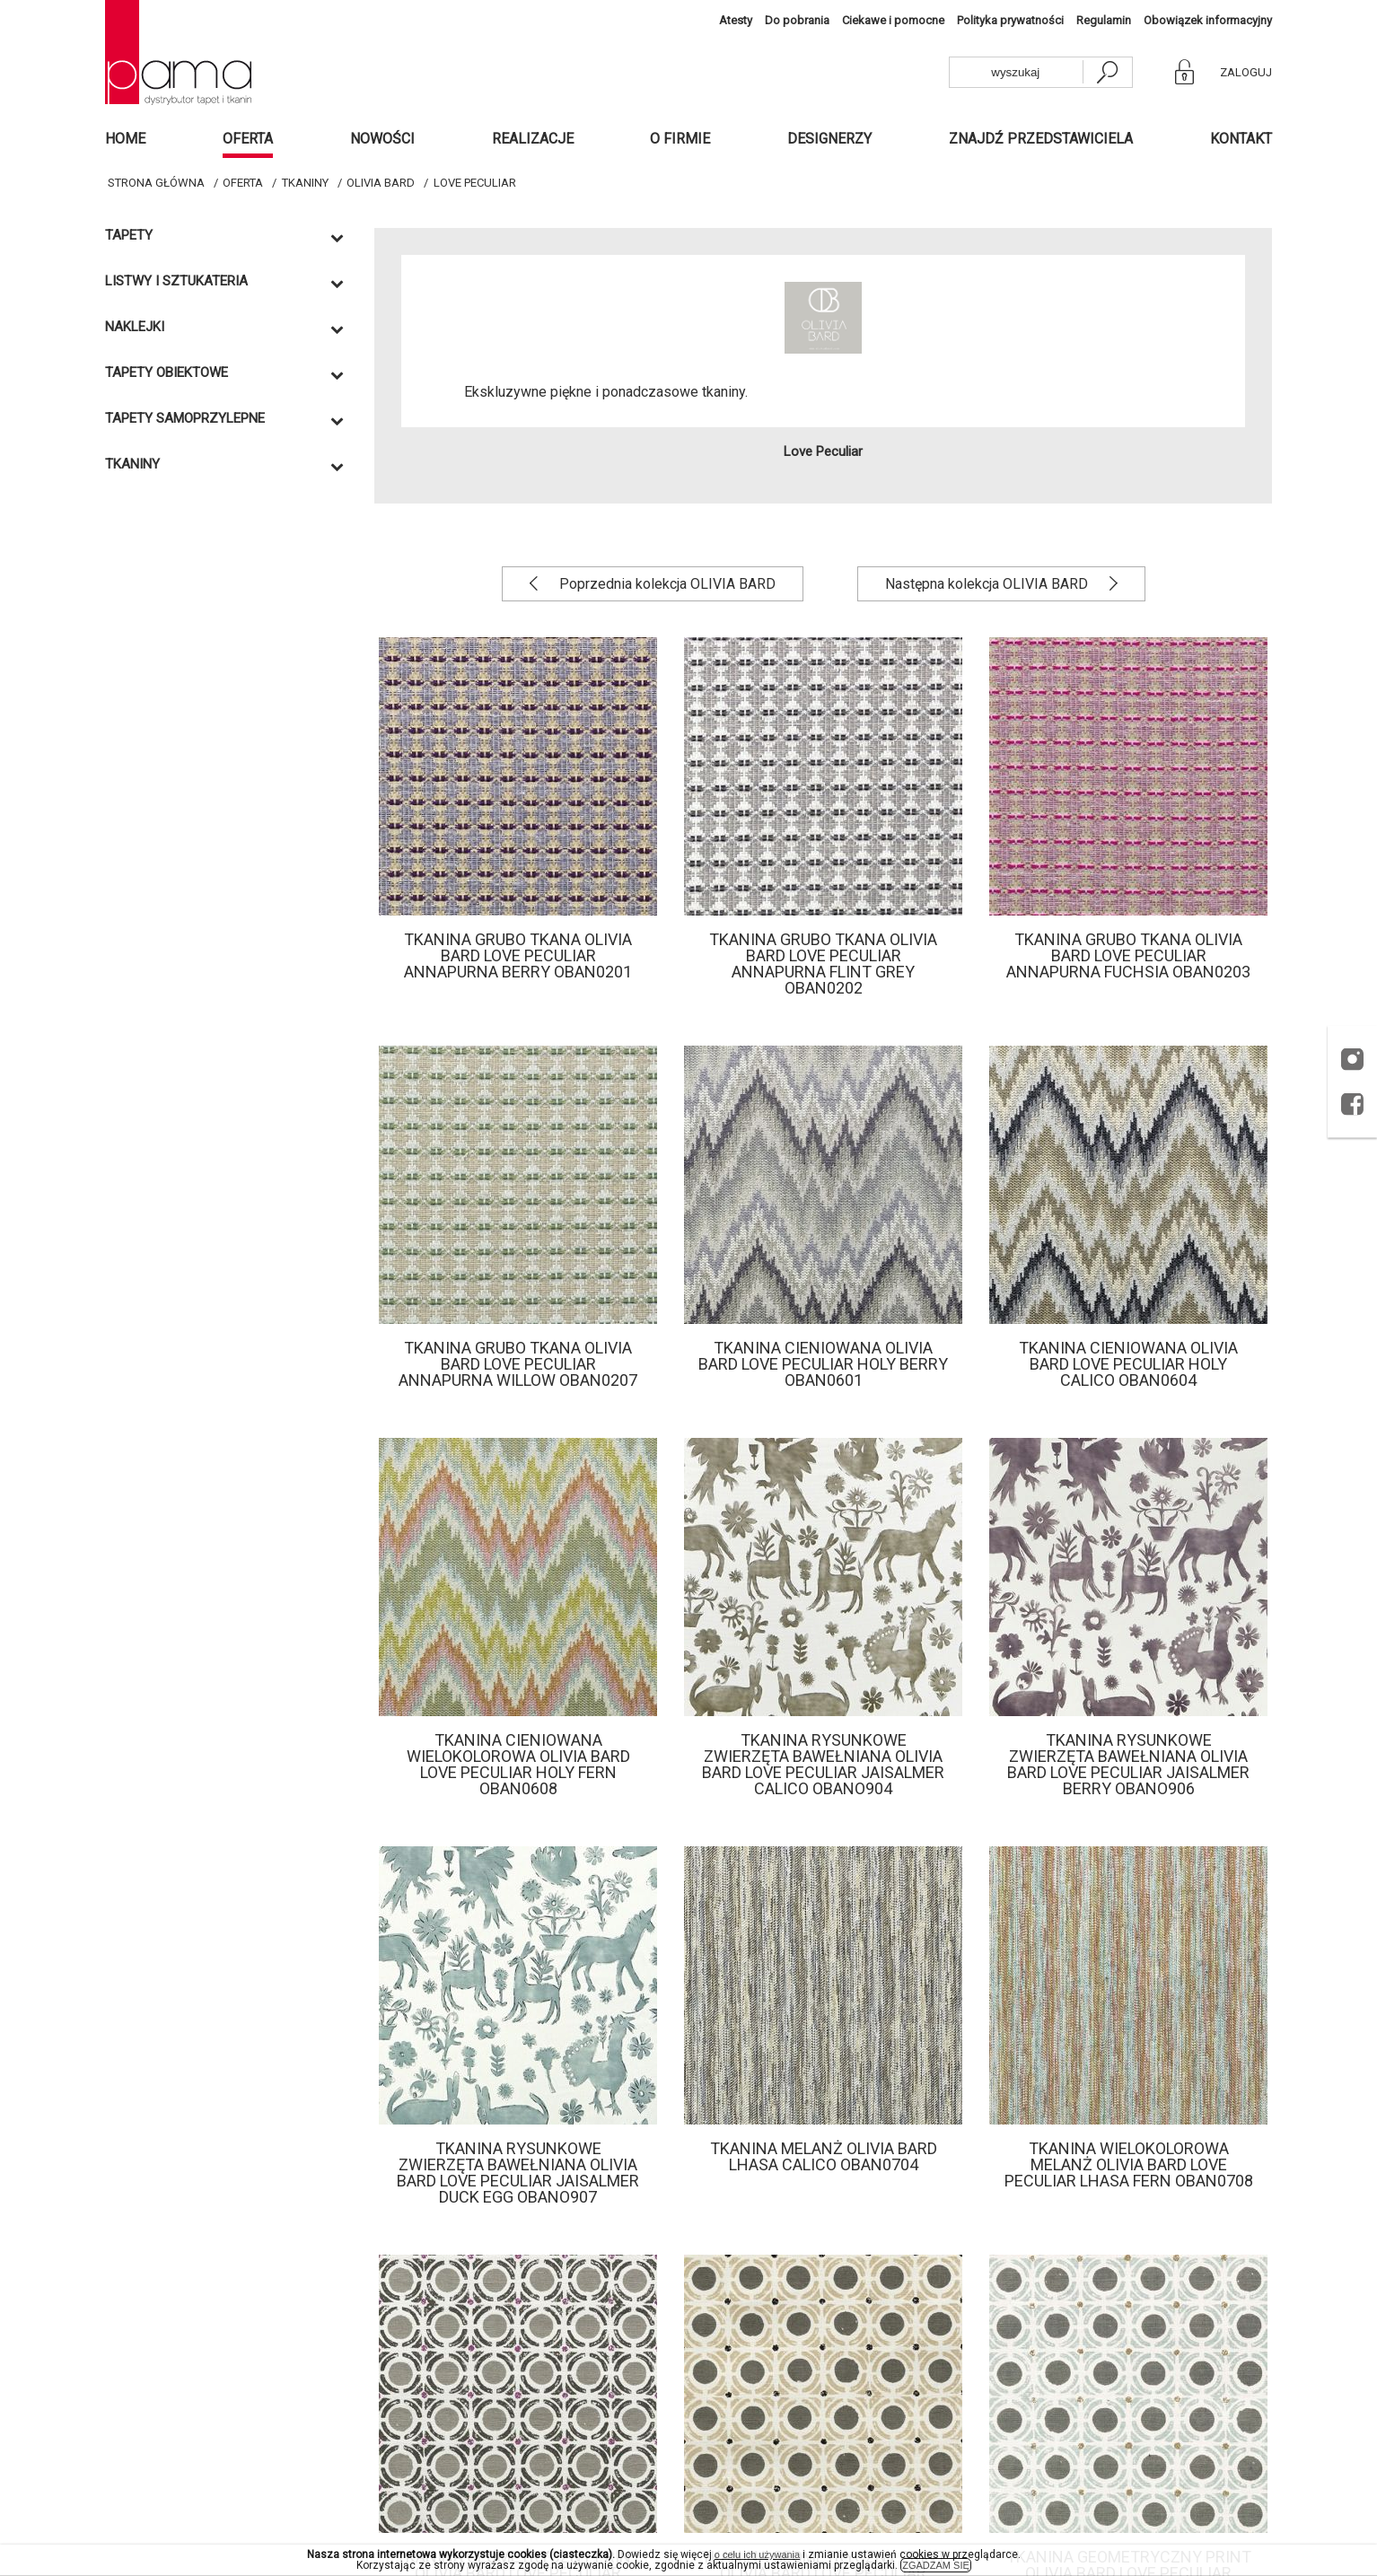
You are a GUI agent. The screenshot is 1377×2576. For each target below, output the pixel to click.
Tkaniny (305, 182)
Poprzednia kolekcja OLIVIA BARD (666, 583)
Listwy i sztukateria (176, 281)
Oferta (248, 138)
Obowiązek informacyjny (1208, 20)
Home (125, 138)
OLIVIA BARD (380, 182)
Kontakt (1241, 138)
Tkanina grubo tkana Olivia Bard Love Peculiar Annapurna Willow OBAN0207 (518, 1363)
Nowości (382, 138)
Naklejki (134, 327)
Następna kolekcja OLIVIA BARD (988, 583)
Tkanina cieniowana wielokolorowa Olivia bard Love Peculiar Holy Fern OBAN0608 (518, 1764)
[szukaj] (1107, 72)
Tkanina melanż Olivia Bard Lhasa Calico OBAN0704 (823, 2156)
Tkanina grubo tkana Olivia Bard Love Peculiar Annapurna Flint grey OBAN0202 (823, 963)
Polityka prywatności (1010, 20)
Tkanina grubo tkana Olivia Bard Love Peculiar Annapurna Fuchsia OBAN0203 (1128, 955)
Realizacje (533, 138)
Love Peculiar (475, 182)
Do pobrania (797, 20)
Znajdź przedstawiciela (1041, 138)
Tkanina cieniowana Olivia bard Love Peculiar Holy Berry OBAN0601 (823, 1363)
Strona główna (156, 182)
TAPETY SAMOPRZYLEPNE (185, 418)
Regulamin (1103, 20)
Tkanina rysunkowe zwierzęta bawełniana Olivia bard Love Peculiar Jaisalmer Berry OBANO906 (1128, 1764)
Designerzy (829, 138)
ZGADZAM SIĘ (935, 2565)
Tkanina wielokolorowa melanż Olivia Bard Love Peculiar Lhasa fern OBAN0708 (1128, 2164)
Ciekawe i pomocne (893, 20)
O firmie (680, 138)
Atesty (735, 20)
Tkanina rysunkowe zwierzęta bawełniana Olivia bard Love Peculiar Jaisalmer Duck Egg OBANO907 (518, 2172)
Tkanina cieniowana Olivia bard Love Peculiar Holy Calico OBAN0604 (1128, 1363)
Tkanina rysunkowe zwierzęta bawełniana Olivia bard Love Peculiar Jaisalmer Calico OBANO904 (823, 1764)
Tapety (129, 235)
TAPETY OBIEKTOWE (166, 373)
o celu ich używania (757, 2554)
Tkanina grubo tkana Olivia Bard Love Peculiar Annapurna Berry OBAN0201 (518, 955)
